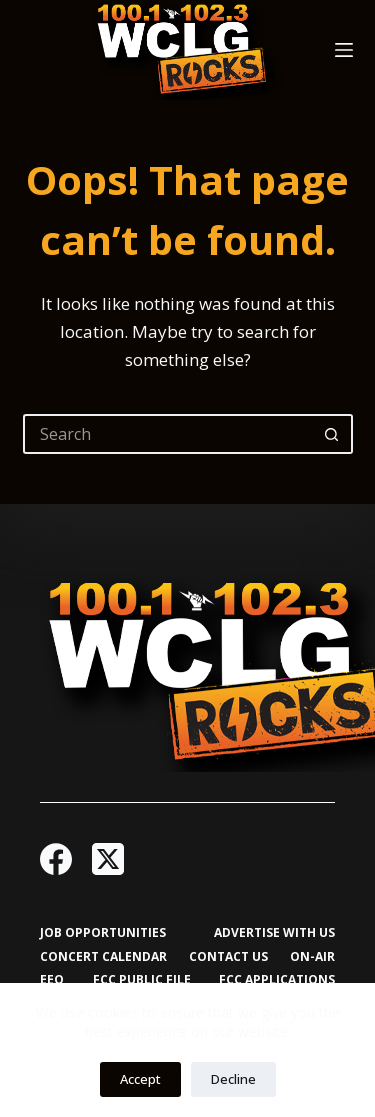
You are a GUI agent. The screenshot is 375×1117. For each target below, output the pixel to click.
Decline (233, 1079)
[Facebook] (56, 859)
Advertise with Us (274, 933)
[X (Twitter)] (108, 859)
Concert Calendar (103, 957)
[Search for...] (168, 434)
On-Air (312, 957)
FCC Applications (277, 980)
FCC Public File (142, 980)
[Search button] (333, 434)
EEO (52, 980)
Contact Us (228, 957)
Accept (140, 1079)
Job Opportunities (103, 933)
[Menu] (344, 50)
